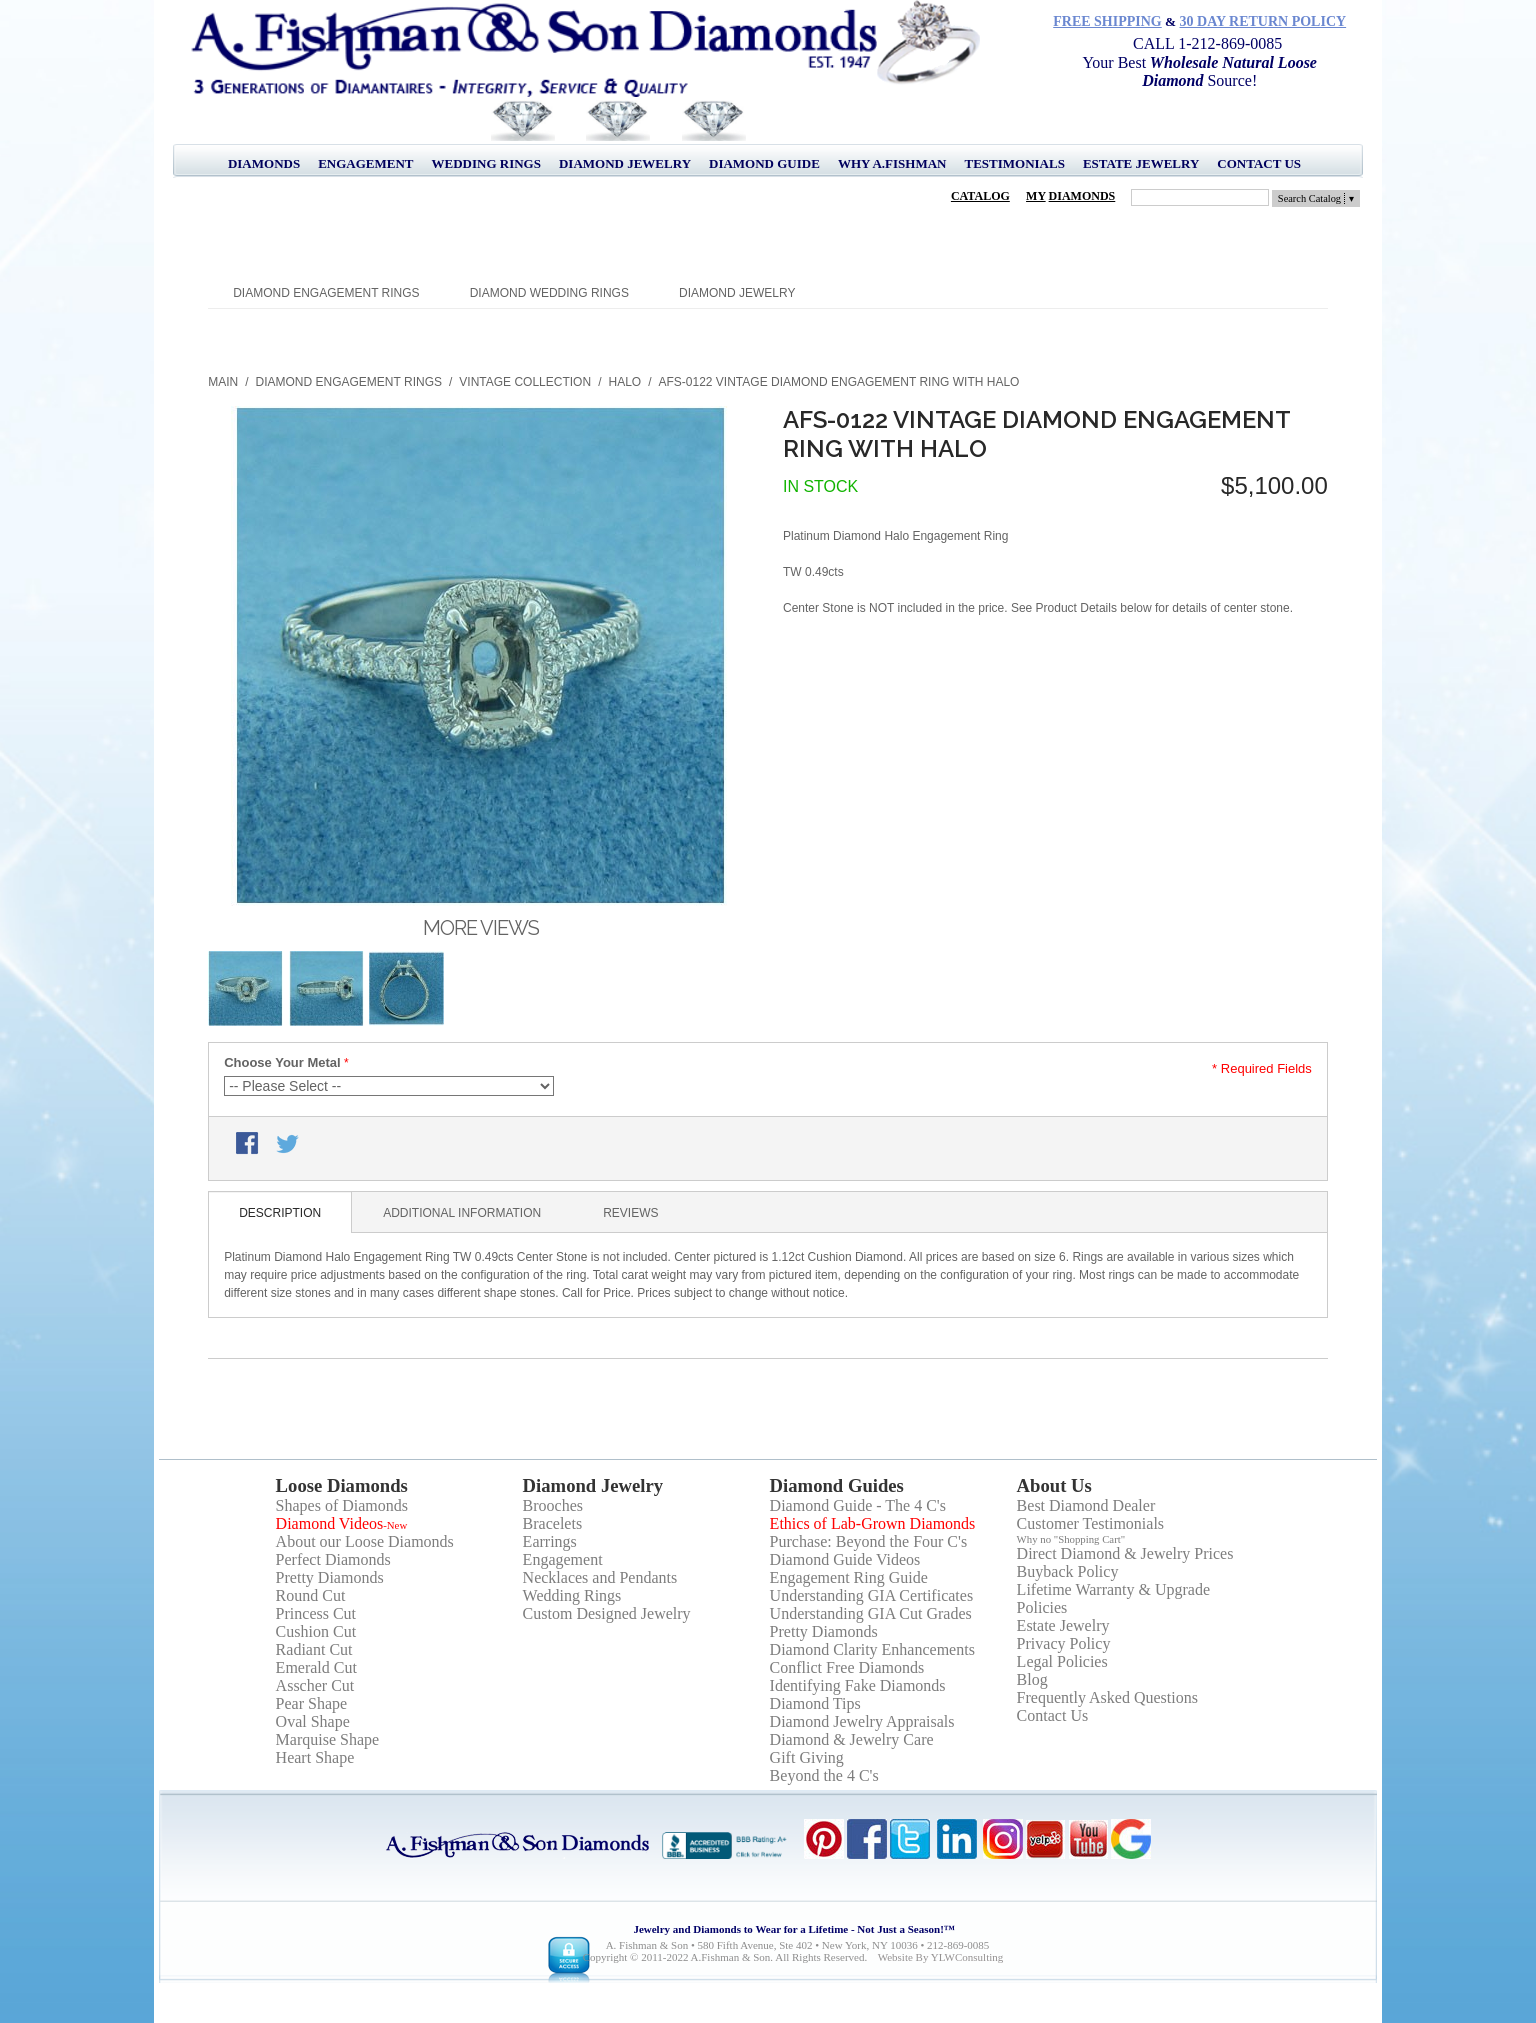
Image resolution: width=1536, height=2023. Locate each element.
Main (223, 382)
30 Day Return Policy (1263, 21)
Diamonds (264, 163)
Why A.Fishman (892, 163)
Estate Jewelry (1141, 163)
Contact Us (1259, 163)
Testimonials (1014, 163)
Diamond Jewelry (625, 163)
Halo (624, 382)
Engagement (365, 163)
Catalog (980, 196)
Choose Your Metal (282, 1062)
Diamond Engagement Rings (326, 293)
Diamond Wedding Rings (549, 293)
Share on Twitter (289, 1145)
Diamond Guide (764, 163)
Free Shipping (1107, 21)
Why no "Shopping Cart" (1071, 1539)
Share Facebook (249, 1145)
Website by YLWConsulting (941, 1957)
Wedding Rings (486, 163)
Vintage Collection (525, 382)
